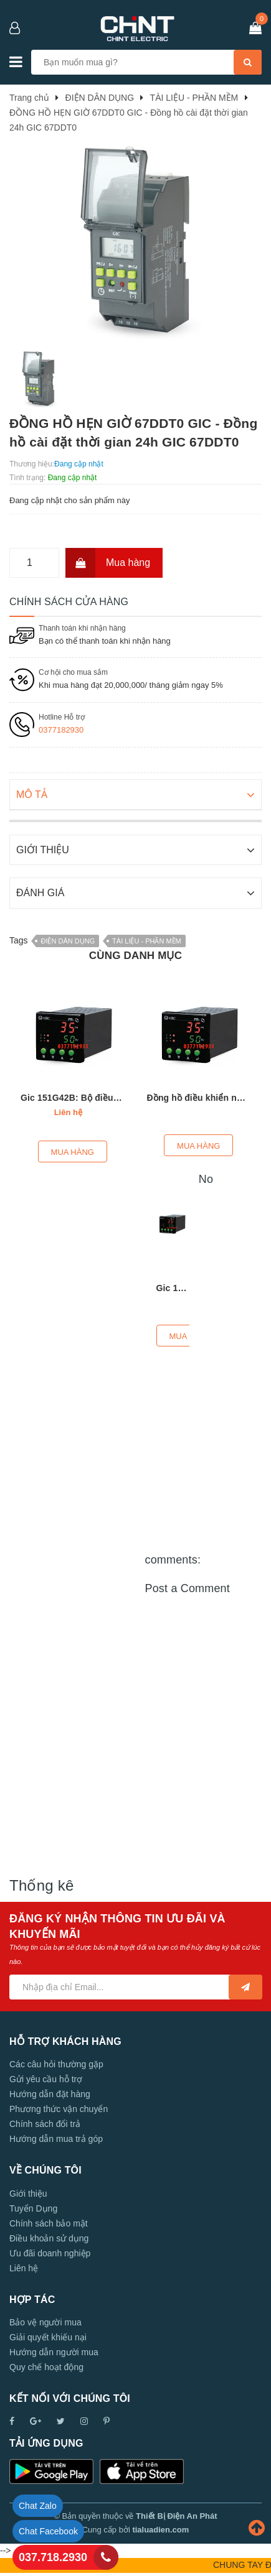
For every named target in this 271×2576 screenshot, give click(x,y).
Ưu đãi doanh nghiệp (49, 2252)
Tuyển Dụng (33, 2207)
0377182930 (61, 729)
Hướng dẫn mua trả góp (56, 2138)
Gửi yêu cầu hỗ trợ (45, 2078)
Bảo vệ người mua (45, 2321)
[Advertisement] (135, 2009)
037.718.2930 (53, 2557)
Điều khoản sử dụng (48, 2237)
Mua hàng (107, 563)
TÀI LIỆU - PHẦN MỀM (146, 939)
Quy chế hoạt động (46, 2366)
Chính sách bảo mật (48, 2222)
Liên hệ (23, 2267)
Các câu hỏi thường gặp (56, 2063)
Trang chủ (29, 98)
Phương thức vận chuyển (58, 2108)
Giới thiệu (28, 2192)
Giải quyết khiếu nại (48, 2336)
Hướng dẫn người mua (53, 2351)
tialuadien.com (160, 2528)
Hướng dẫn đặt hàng (49, 2093)
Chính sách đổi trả (44, 2123)
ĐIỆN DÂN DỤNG (67, 939)
